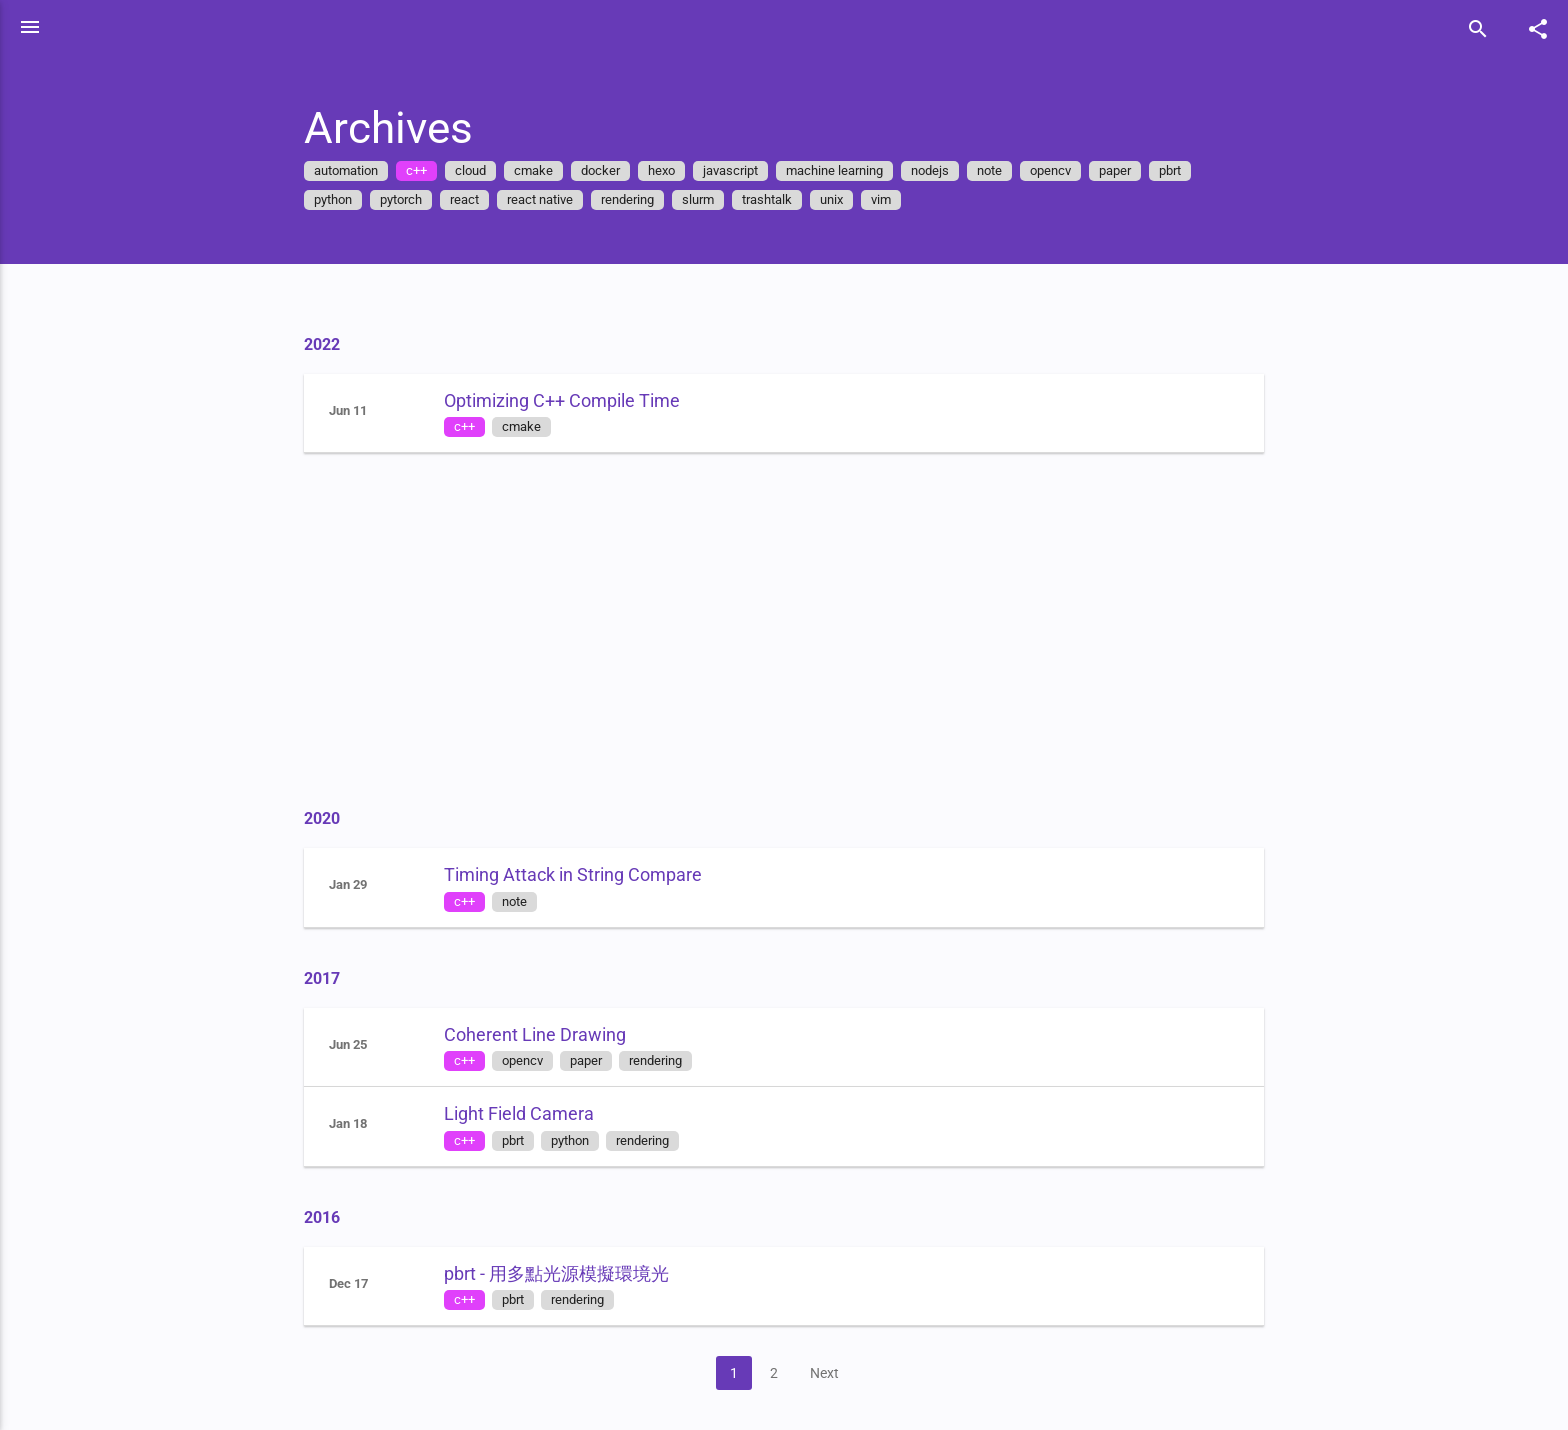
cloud (481, 170)
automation (357, 170)
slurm (709, 199)
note (1000, 170)
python (344, 199)
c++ (427, 170)
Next (834, 1373)
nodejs (941, 170)
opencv (1061, 170)
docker (611, 170)
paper (1126, 170)
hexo (672, 170)
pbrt (1181, 170)
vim (892, 199)
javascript (741, 170)
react (475, 199)
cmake (544, 170)
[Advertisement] (795, 628)
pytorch (412, 199)
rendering (638, 199)
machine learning (845, 170)
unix (842, 199)
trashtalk (778, 199)
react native (551, 199)
